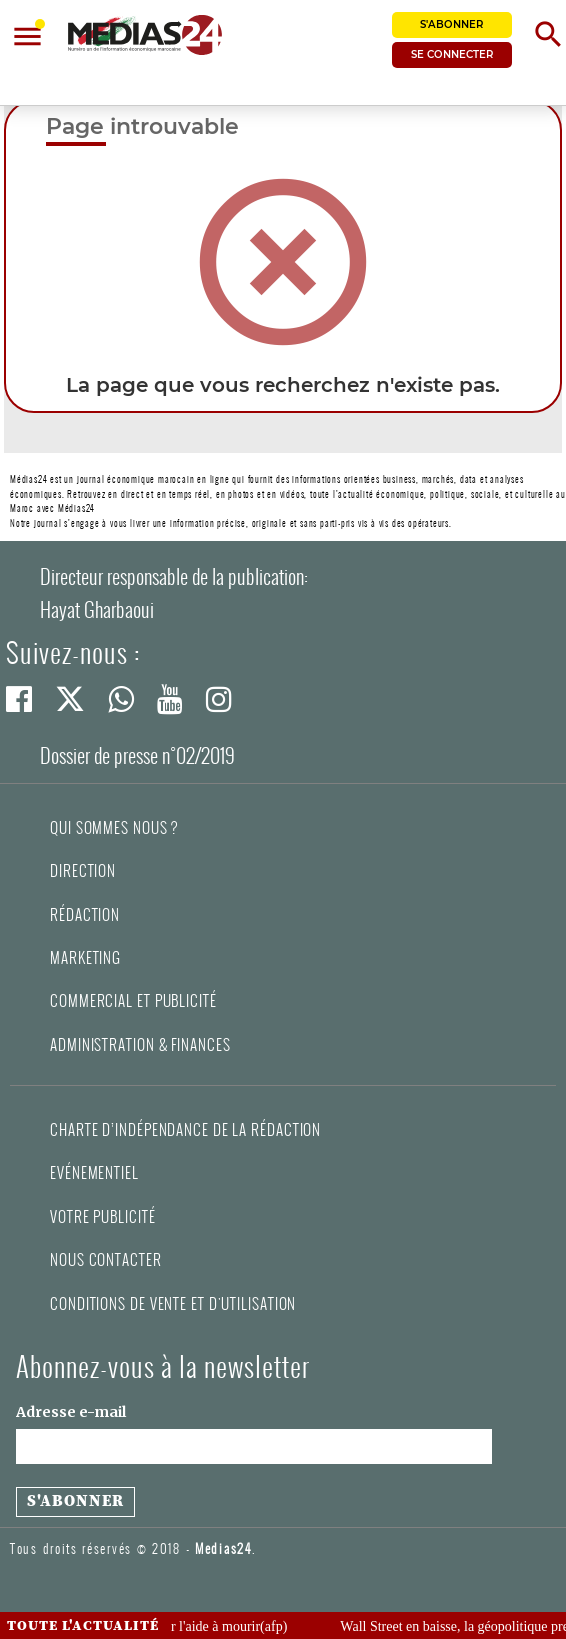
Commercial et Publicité (133, 1001)
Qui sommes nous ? (114, 828)
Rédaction (85, 915)
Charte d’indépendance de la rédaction (185, 1130)
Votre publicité (103, 1217)
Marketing (85, 958)
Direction (83, 871)
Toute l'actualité (83, 1626)
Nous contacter (106, 1260)
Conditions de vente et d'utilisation (173, 1304)
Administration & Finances (140, 1045)
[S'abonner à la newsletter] (75, 1502)
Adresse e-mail (71, 1412)
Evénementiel (94, 1173)
